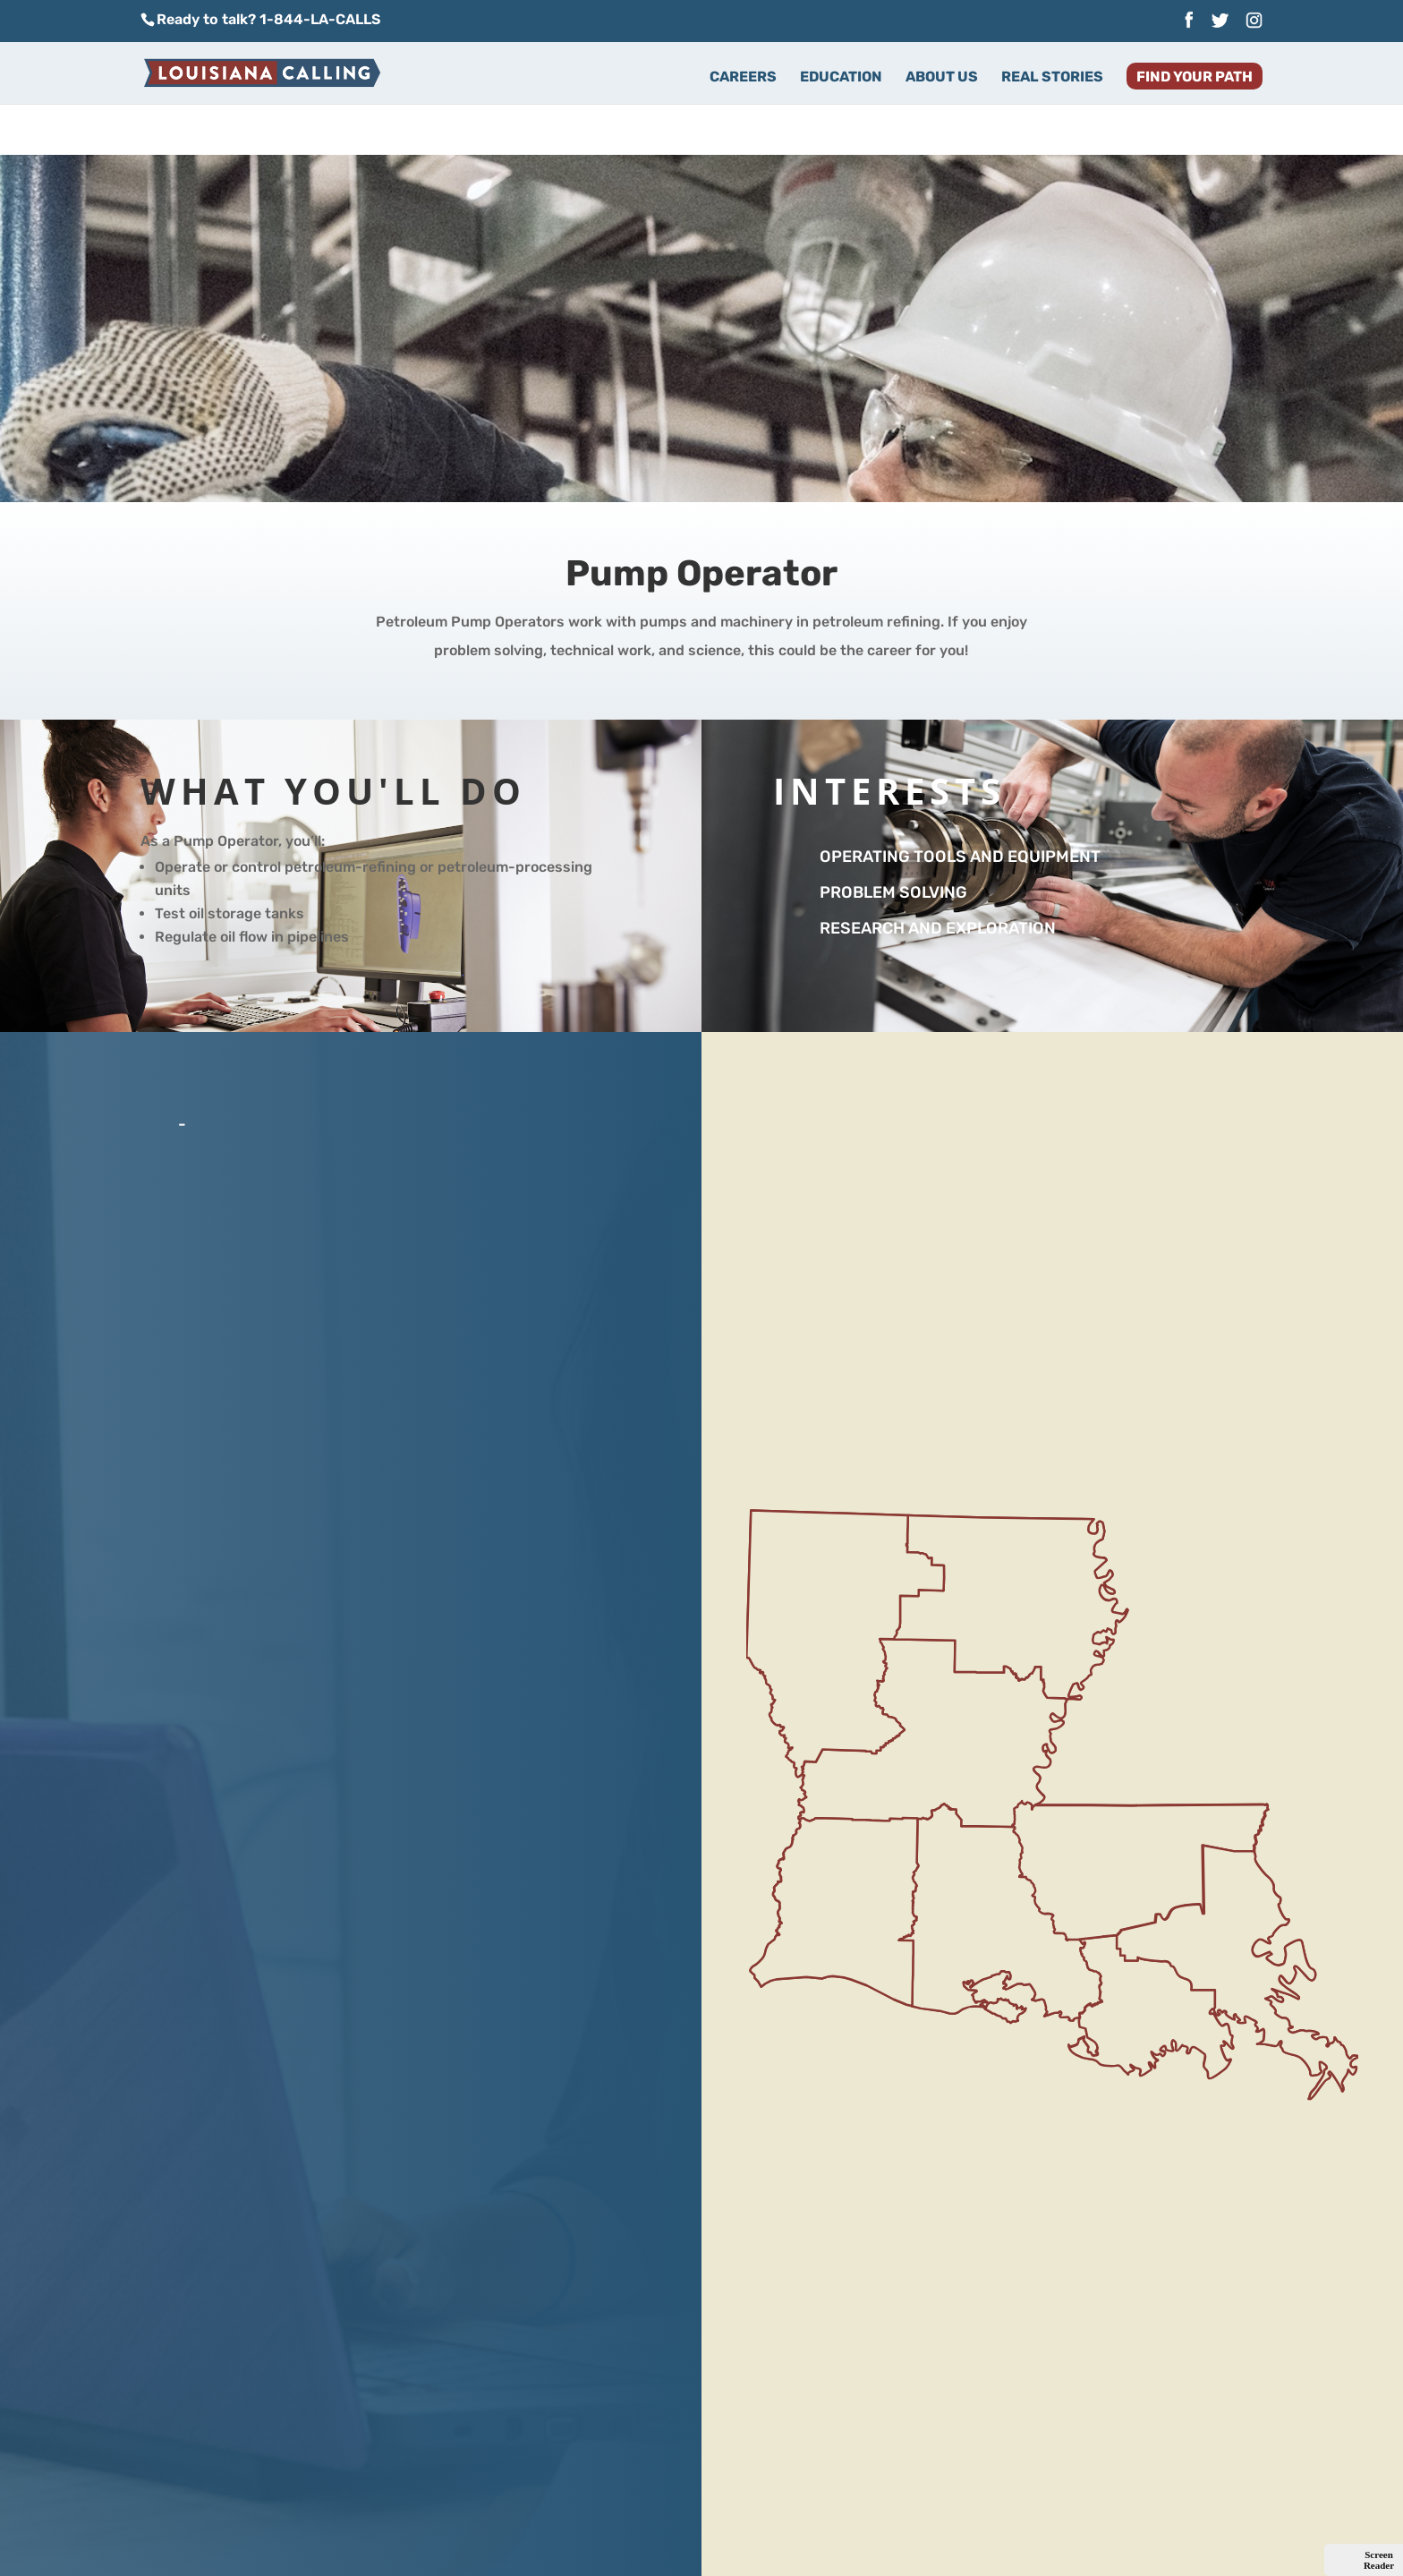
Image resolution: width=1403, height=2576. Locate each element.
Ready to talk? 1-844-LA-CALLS (268, 19)
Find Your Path (1194, 78)
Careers (743, 78)
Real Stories (1052, 78)
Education (841, 78)
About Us (942, 78)
